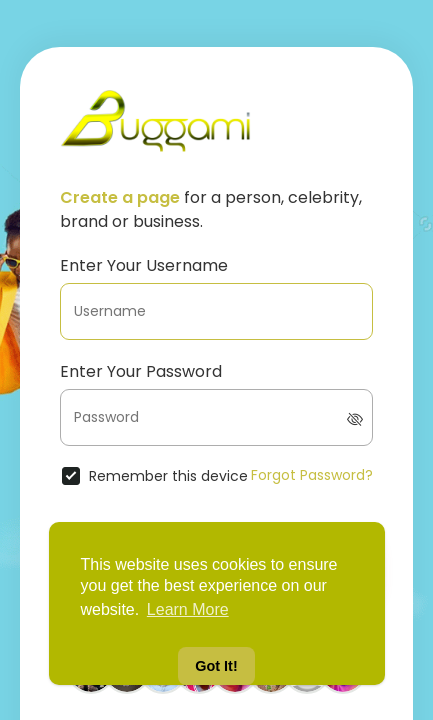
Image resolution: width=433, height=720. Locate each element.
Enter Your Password (141, 371)
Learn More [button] (188, 609)
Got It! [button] (216, 666)
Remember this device (168, 476)
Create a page (120, 197)
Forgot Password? (312, 475)
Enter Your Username (144, 265)
